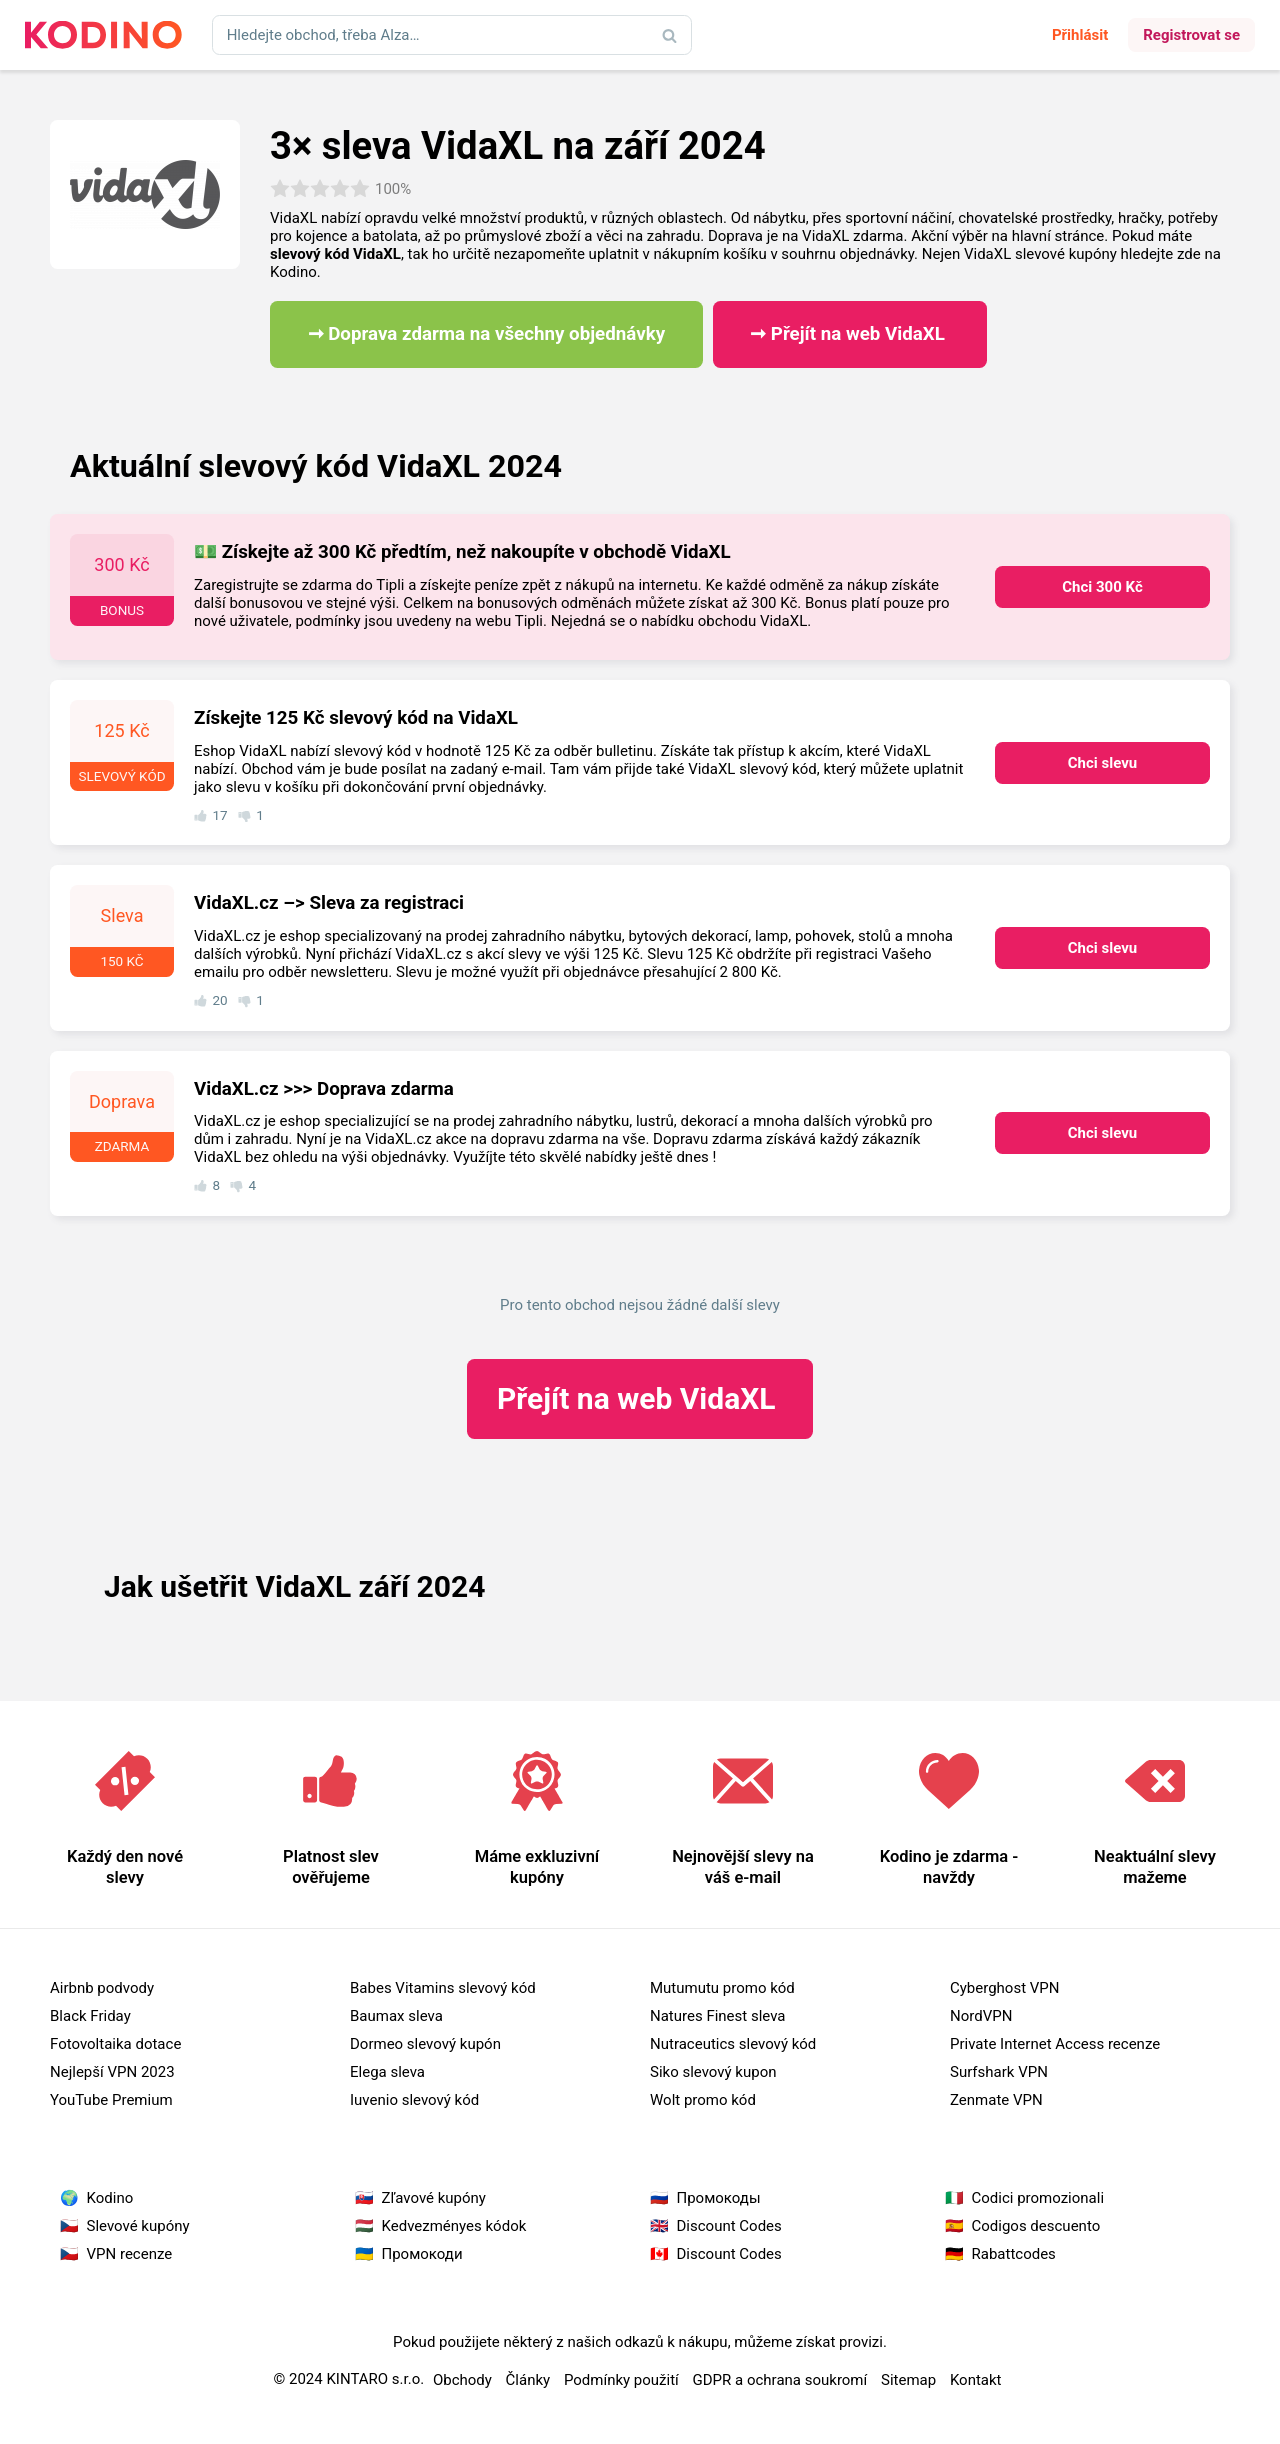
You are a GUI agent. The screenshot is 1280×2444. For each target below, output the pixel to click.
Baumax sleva (396, 2016)
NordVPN (981, 2016)
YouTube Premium (111, 2100)
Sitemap (908, 2380)
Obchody (462, 2380)
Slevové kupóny (138, 2226)
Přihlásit (1080, 35)
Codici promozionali (1038, 2198)
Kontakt (976, 2380)
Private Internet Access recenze (1055, 2044)
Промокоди (422, 2254)
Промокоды (719, 2198)
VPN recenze (130, 2254)
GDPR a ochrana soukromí (780, 2380)
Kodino (110, 2198)
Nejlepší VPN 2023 (112, 2072)
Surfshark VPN (999, 2072)
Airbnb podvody (102, 1988)
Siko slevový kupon (713, 2072)
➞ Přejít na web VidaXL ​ (849, 334)
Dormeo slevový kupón (425, 2044)
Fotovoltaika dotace (115, 2044)
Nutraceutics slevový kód (733, 2044)
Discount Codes (729, 2226)
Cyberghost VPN (1005, 1988)
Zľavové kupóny (434, 2198)
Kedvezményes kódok (454, 2226)
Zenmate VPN (996, 2100)
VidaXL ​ (640, 1398)
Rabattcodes (1014, 2254)
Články (528, 2380)
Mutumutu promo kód (722, 1988)
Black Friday (90, 2016)
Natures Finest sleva (718, 2016)
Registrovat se (1191, 35)
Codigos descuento (1036, 2226)
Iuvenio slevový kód (414, 2100)
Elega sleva (387, 2072)
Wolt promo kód (703, 2100)
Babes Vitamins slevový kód (443, 1988)
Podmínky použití (621, 2380)
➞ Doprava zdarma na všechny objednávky (487, 334)
